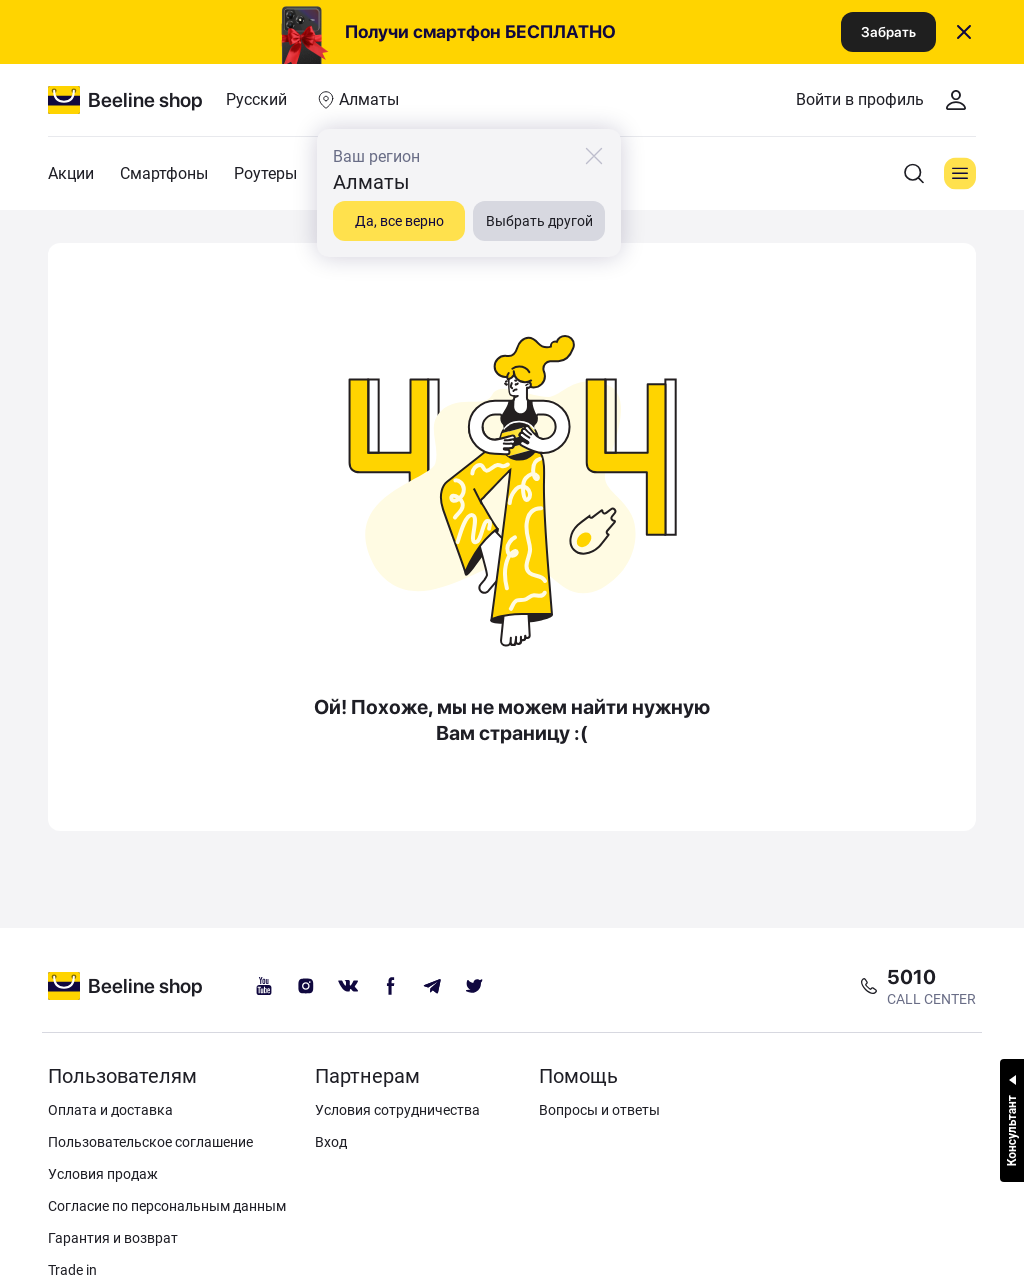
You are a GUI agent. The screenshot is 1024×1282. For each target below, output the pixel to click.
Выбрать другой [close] (539, 221)
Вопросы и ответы (599, 1110)
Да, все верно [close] (399, 221)
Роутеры (265, 173)
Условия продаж (103, 1174)
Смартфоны (164, 173)
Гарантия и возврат (113, 1238)
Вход (331, 1142)
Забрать (888, 32)
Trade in (72, 1270)
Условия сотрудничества (397, 1110)
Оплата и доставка (110, 1110)
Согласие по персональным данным (167, 1206)
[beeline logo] (125, 986)
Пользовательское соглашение (150, 1142)
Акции (71, 173)
